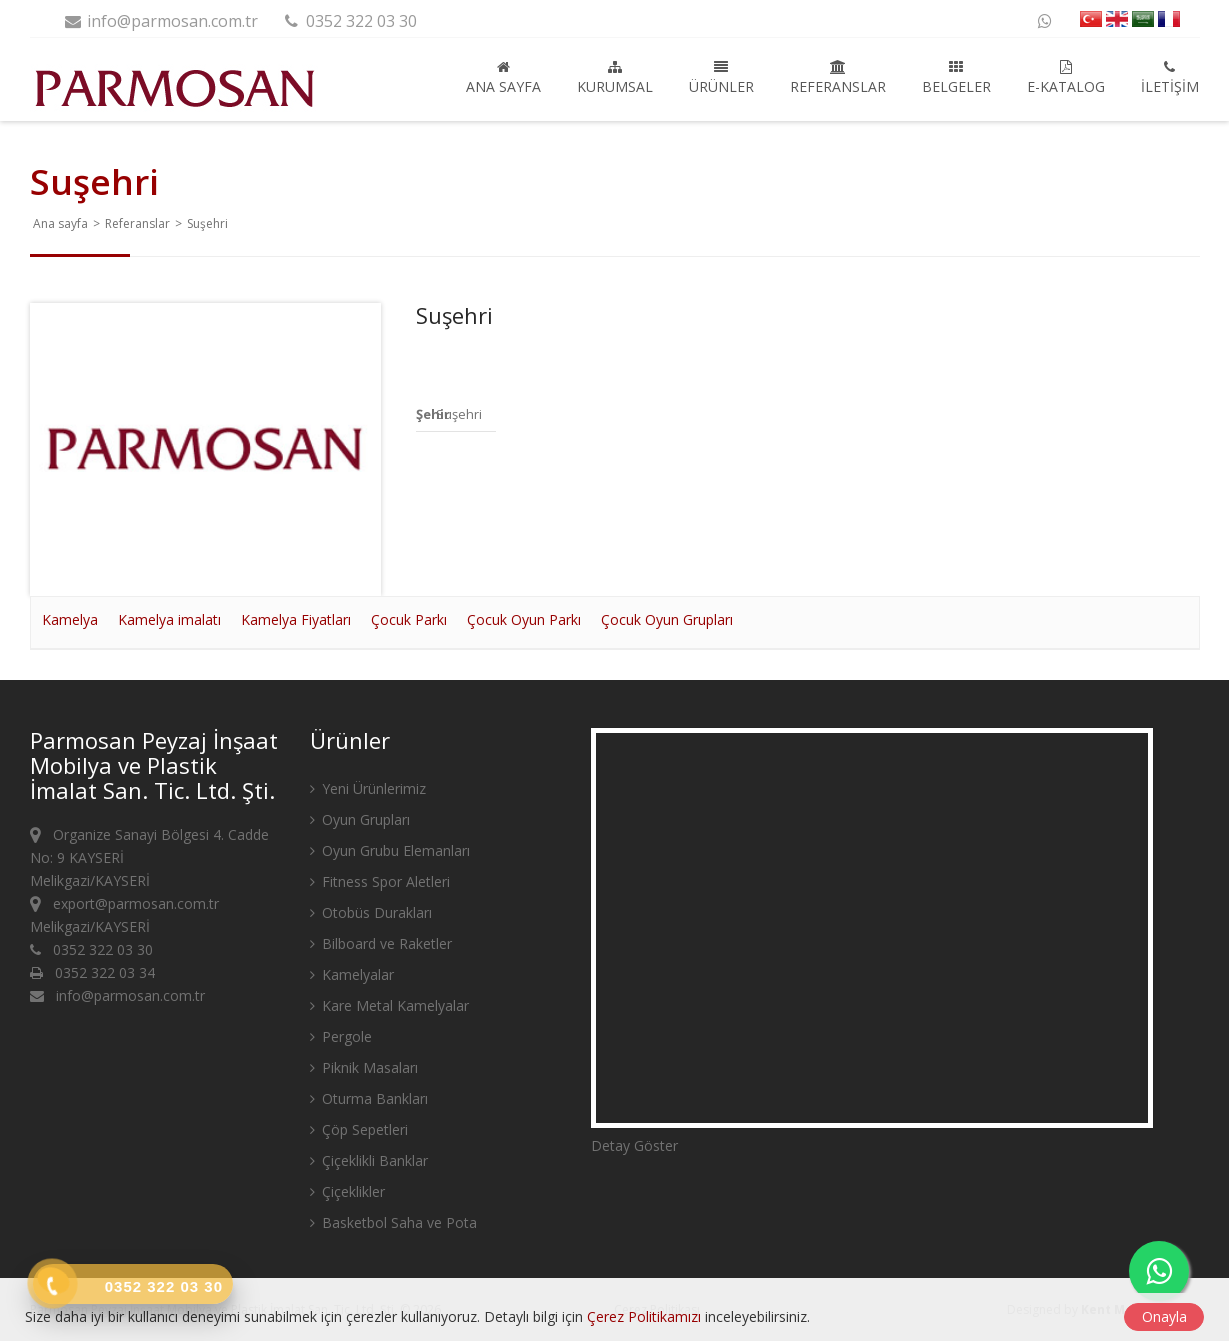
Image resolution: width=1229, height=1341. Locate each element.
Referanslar (838, 78)
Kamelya (70, 619)
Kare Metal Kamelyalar (389, 1005)
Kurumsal (615, 78)
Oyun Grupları (360, 819)
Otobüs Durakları (371, 912)
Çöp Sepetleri (359, 1129)
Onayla (1164, 1316)
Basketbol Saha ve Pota (393, 1222)
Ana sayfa (503, 78)
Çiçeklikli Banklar (369, 1160)
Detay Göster (634, 1145)
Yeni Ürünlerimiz (368, 788)
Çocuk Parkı (409, 619)
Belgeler (956, 78)
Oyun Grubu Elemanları (390, 850)
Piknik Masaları (364, 1067)
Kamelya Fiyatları (296, 619)
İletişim (1170, 78)
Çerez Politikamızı (644, 1316)
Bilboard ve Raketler (381, 943)
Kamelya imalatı (169, 619)
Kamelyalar (352, 974)
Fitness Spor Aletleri (380, 881)
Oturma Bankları (369, 1098)
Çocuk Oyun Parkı (524, 619)
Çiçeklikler (347, 1191)
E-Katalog (1066, 78)
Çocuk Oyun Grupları (667, 619)
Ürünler (721, 78)
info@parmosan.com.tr (161, 21)
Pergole (341, 1036)
